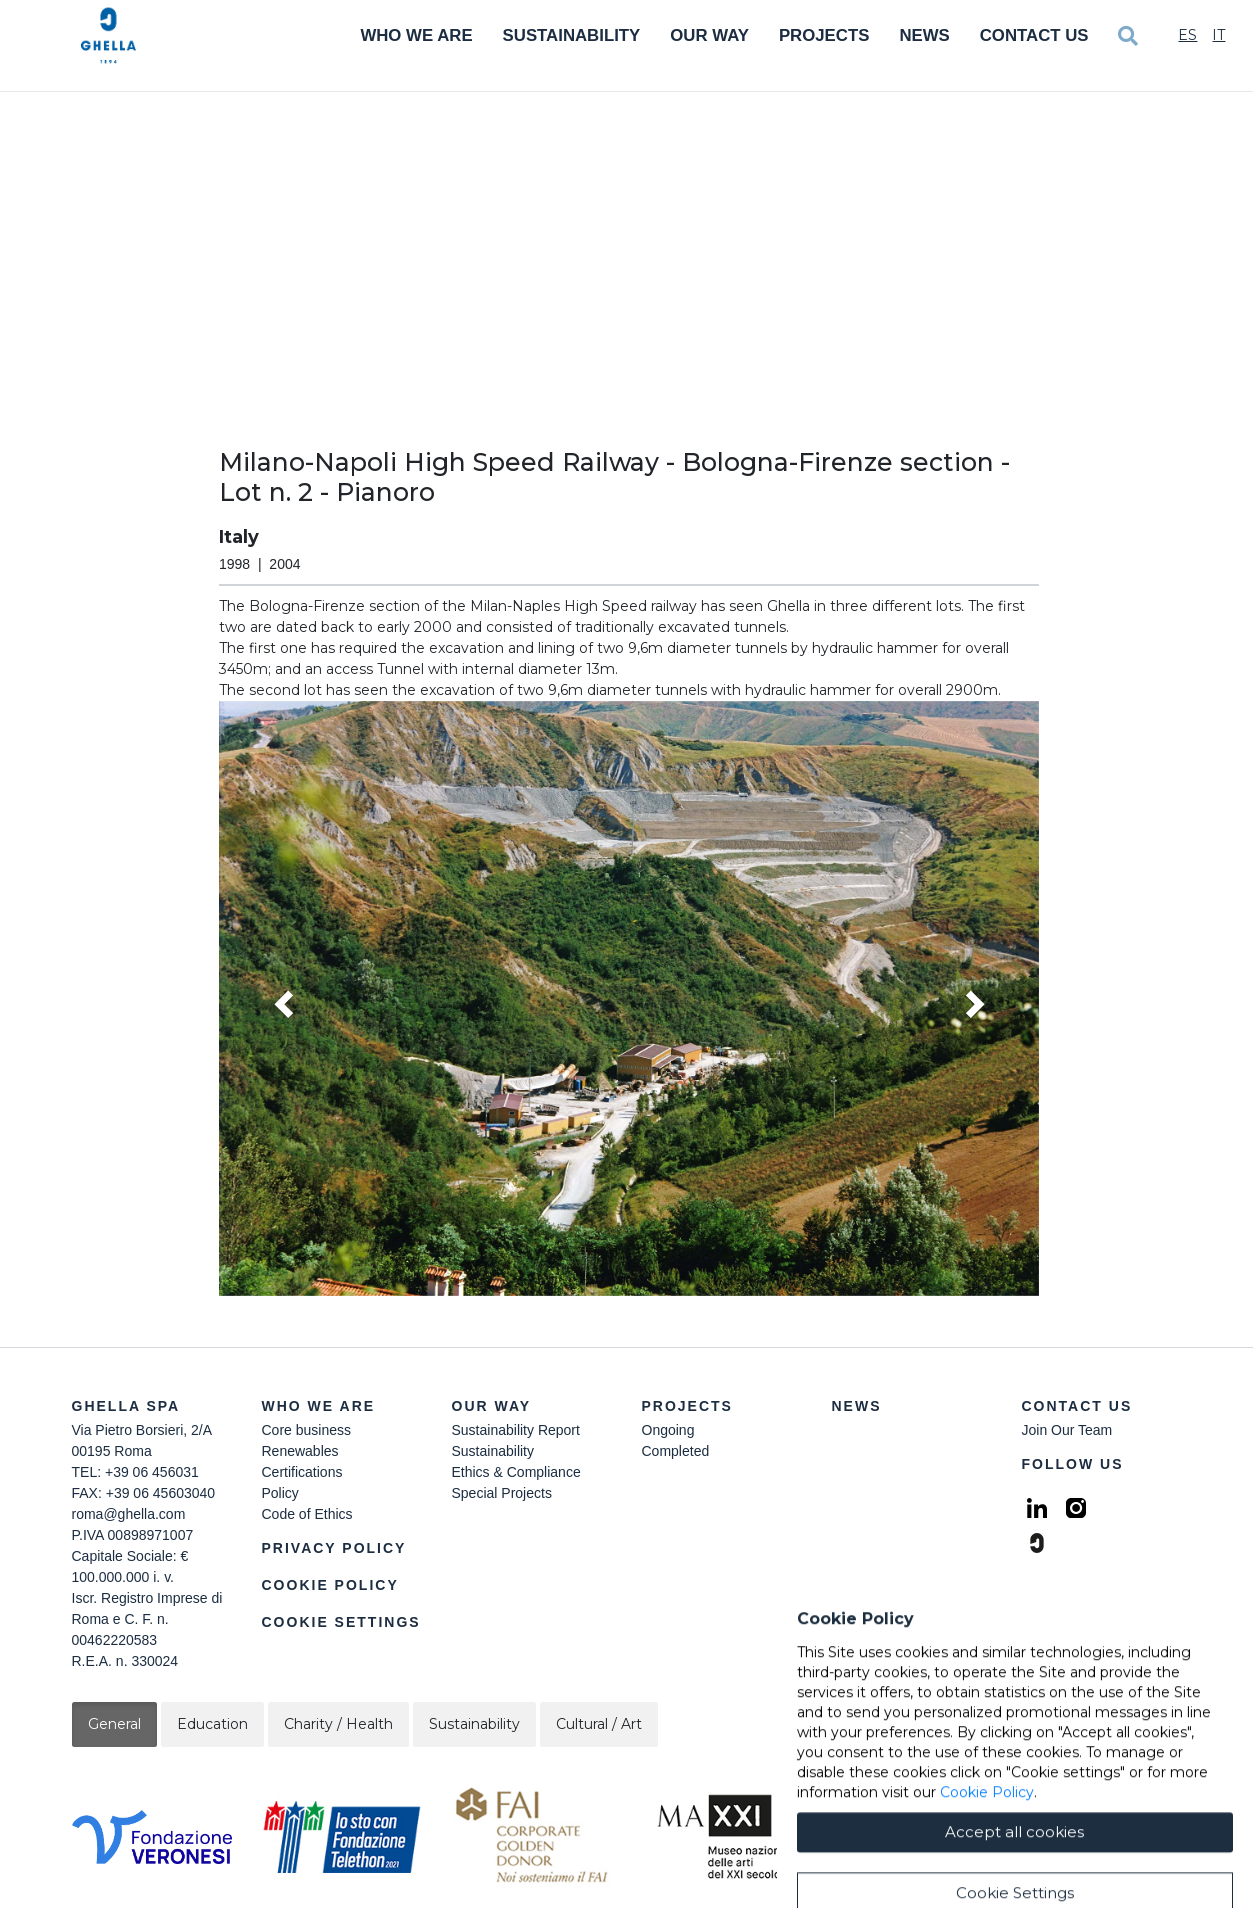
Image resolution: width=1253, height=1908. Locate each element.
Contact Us (1034, 35)
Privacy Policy (334, 1548)
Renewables (300, 1451)
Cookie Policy (330, 1585)
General (114, 1724)
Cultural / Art (599, 1724)
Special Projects (502, 1493)
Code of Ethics (307, 1514)
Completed (676, 1451)
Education (212, 1724)
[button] (629, 999)
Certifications (302, 1472)
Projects (824, 35)
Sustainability (572, 35)
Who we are (319, 1406)
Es (1187, 35)
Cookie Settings (341, 1622)
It (1218, 35)
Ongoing (668, 1430)
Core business (307, 1430)
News (924, 35)
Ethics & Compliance (516, 1472)
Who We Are (416, 35)
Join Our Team (1067, 1430)
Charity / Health (338, 1724)
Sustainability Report (516, 1430)
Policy (280, 1493)
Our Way (709, 35)
